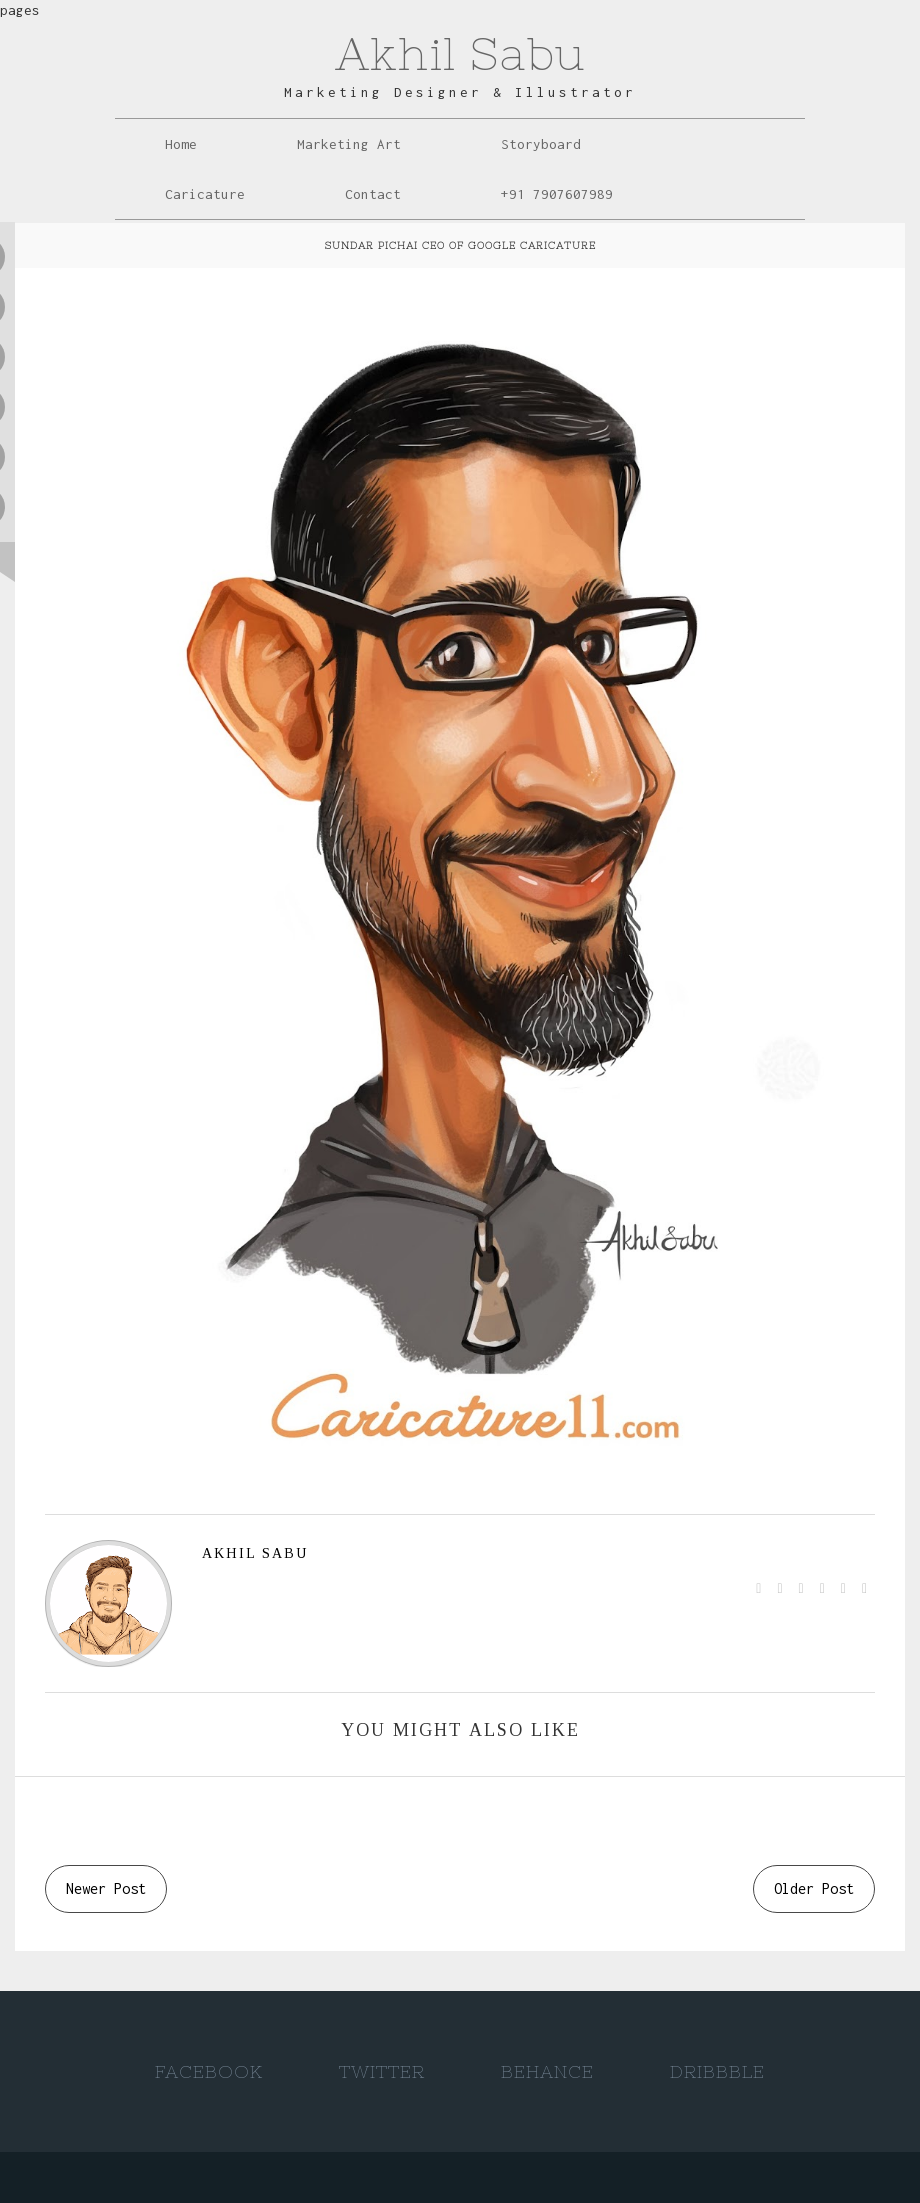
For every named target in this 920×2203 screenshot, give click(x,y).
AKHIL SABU (255, 1553)
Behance (547, 2071)
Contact (373, 194)
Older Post (814, 1888)
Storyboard (541, 144)
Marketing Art (349, 144)
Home (181, 144)
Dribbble (717, 2071)
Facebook (209, 2071)
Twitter (382, 2071)
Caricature (205, 194)
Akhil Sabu (460, 53)
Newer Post (106, 1888)
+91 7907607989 (557, 194)
